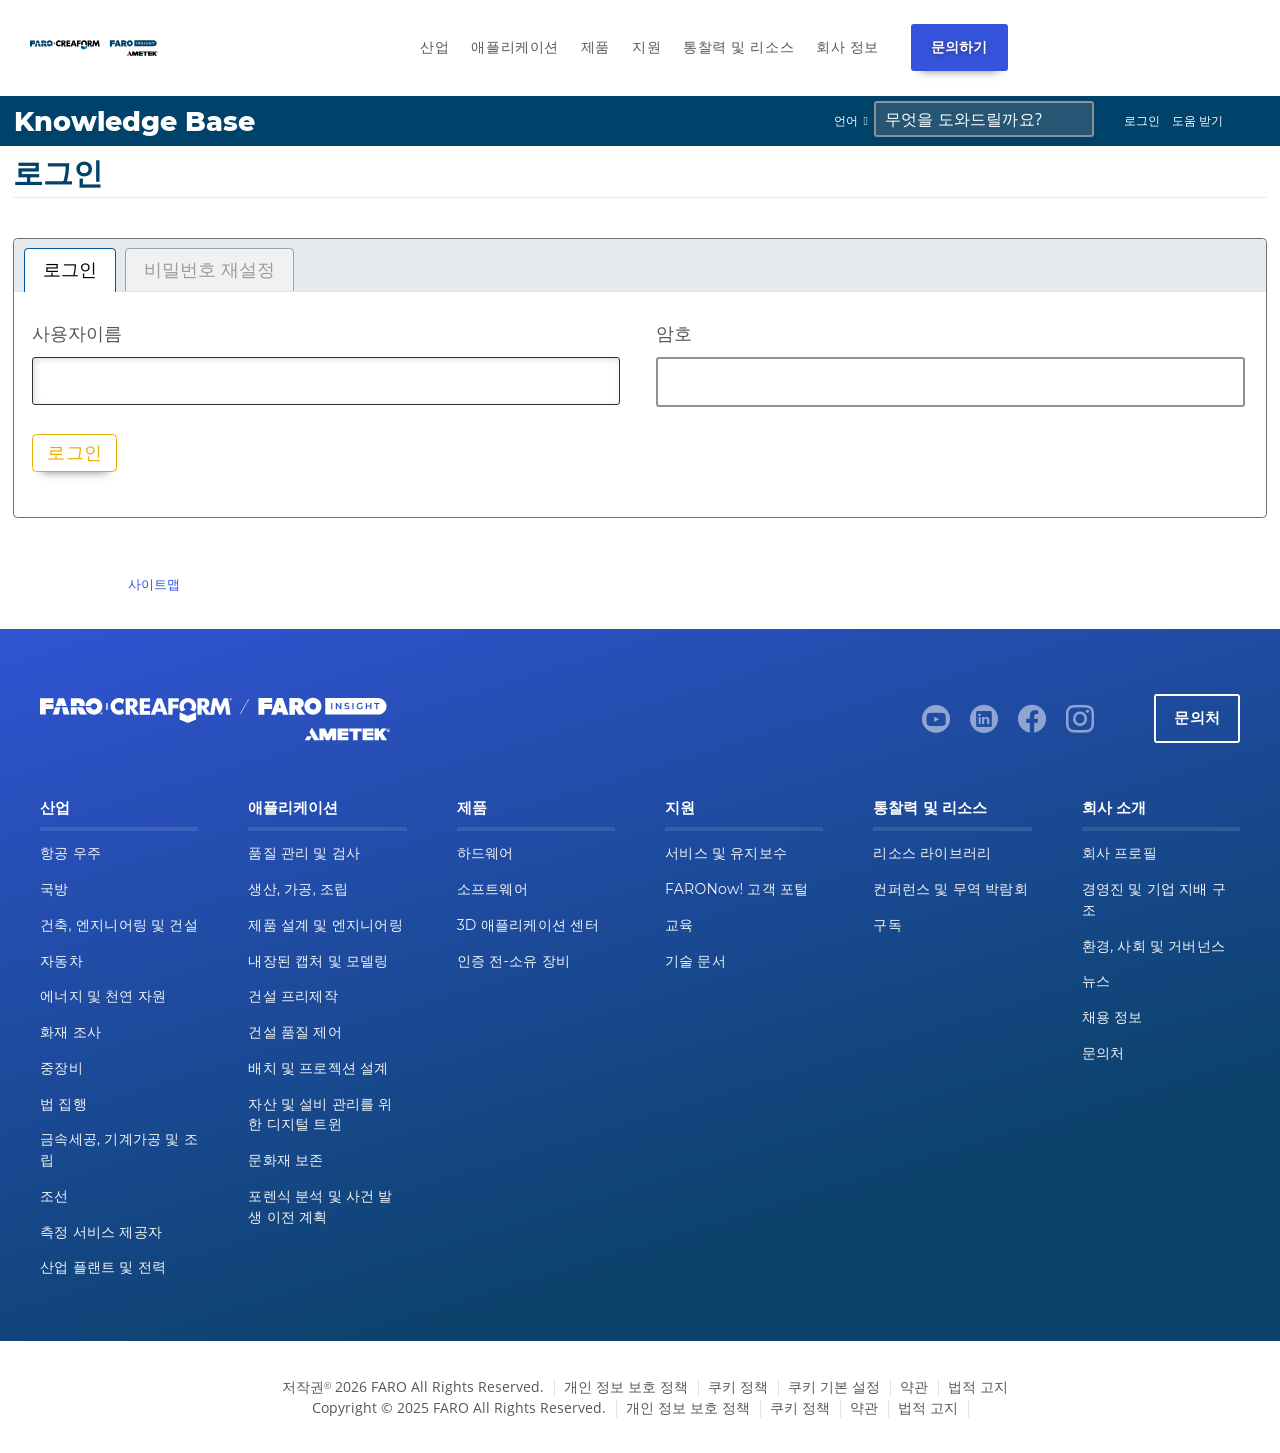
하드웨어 (485, 853)
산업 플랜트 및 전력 (103, 1267)
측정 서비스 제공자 (101, 1232)
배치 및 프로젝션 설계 (318, 1068)
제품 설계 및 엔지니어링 (325, 925)
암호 (674, 333)
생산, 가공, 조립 (298, 889)
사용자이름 (77, 333)
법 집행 (63, 1104)
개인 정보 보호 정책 (626, 1386)
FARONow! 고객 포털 (736, 889)
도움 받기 (1197, 120)
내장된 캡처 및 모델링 (318, 961)
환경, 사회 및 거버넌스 (1154, 946)
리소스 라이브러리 (932, 853)
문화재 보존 (285, 1160)
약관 (914, 1386)
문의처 (1197, 717)
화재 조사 (70, 1032)
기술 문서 (695, 961)
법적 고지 (978, 1386)
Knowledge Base (134, 121)
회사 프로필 (1119, 853)
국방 (54, 889)
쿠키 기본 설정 (834, 1386)
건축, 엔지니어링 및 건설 (119, 925)
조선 (54, 1196)
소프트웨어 (492, 889)
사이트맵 (154, 584)
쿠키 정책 (738, 1386)
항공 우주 (70, 853)
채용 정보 (1112, 1017)
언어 (846, 120)
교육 (679, 925)
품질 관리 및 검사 (304, 853)
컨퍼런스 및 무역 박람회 (950, 889)
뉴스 (1096, 981)
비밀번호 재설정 (209, 270)
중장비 (61, 1068)
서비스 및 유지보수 (726, 853)
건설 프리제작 (293, 996)
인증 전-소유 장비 (513, 961)
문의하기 (959, 47)
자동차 (61, 961)
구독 (887, 925)
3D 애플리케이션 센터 (528, 925)
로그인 (1142, 120)
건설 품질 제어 (295, 1032)
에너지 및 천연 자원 (103, 996)
